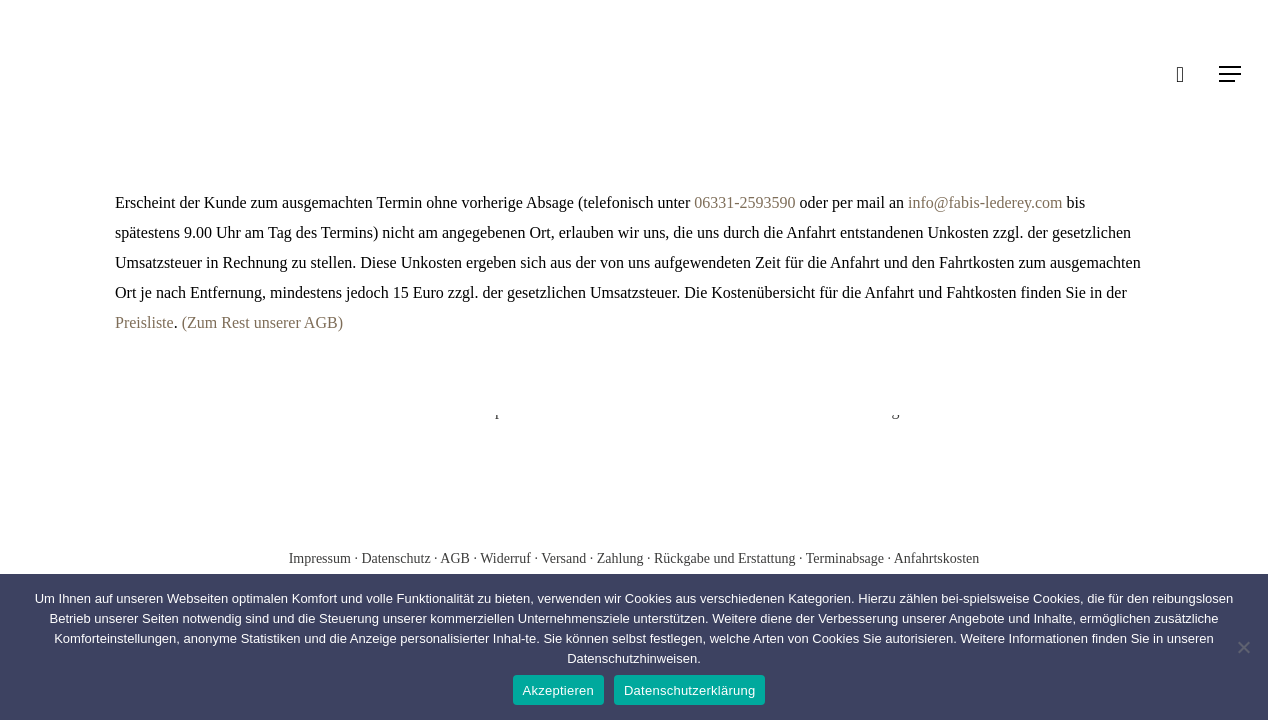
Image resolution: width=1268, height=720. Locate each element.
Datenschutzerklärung (689, 690)
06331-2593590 (744, 202)
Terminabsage (845, 558)
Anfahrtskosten (937, 558)
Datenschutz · (400, 558)
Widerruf (505, 558)
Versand (563, 558)
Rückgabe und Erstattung (725, 558)
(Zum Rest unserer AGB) (262, 322)
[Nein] (1243, 647)
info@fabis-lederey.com (985, 202)
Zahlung (620, 558)
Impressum (322, 558)
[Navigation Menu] (1231, 74)
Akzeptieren (558, 690)
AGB (456, 558)
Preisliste (144, 322)
